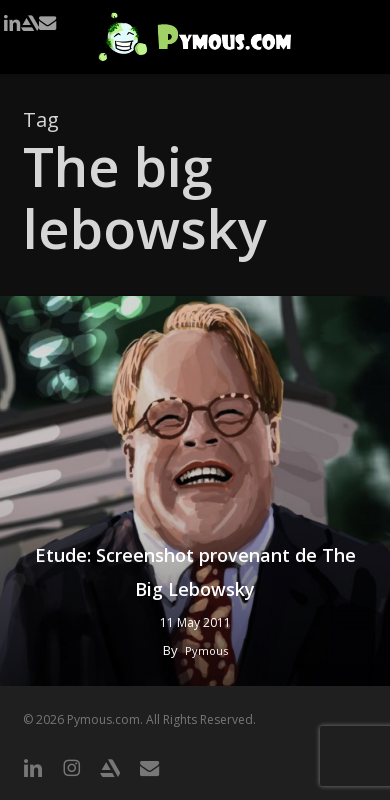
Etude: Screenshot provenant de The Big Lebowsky (195, 572)
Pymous (206, 650)
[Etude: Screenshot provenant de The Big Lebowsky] (195, 491)
